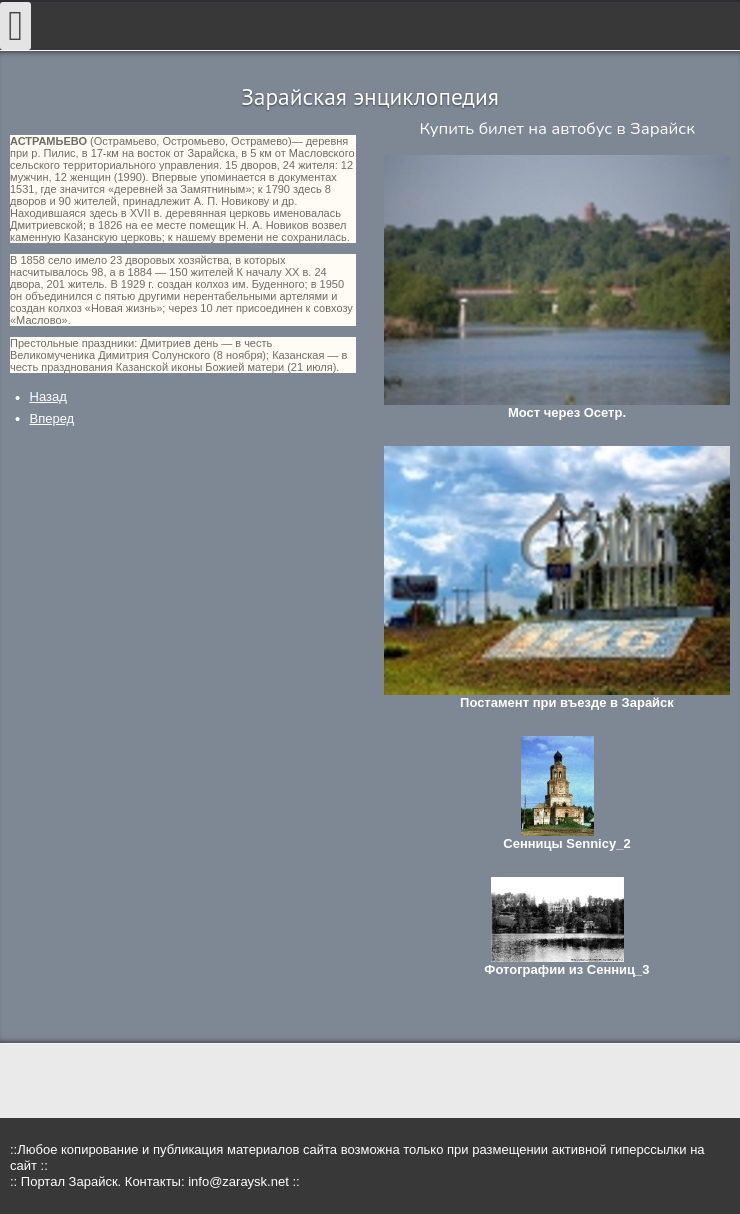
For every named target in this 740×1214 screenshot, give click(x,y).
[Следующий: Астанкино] (52, 418)
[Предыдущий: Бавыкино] (48, 396)
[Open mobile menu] (15, 26)
